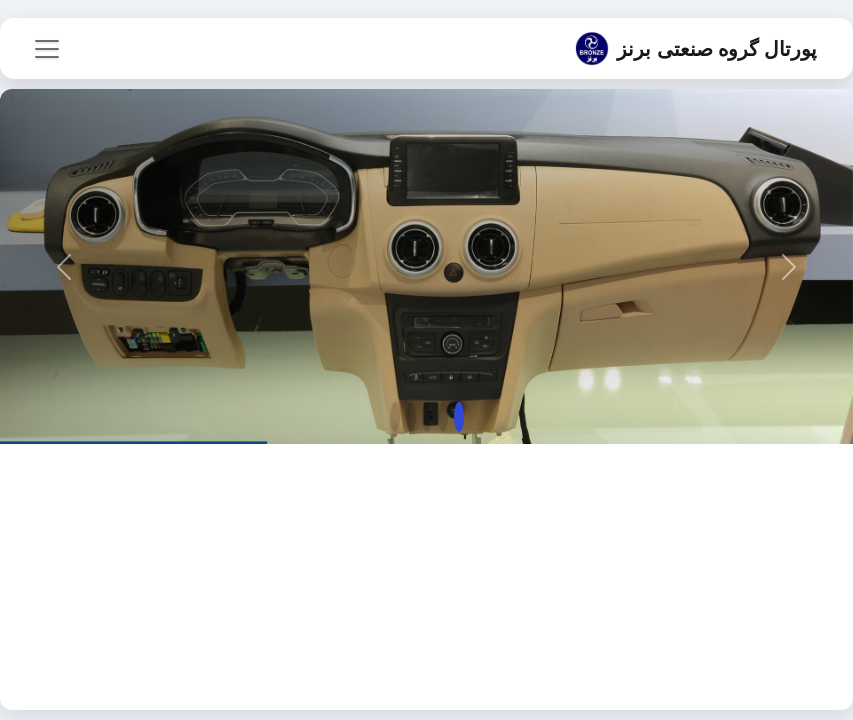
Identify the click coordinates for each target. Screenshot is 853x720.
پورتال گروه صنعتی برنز (696, 48)
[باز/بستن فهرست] (47, 49)
